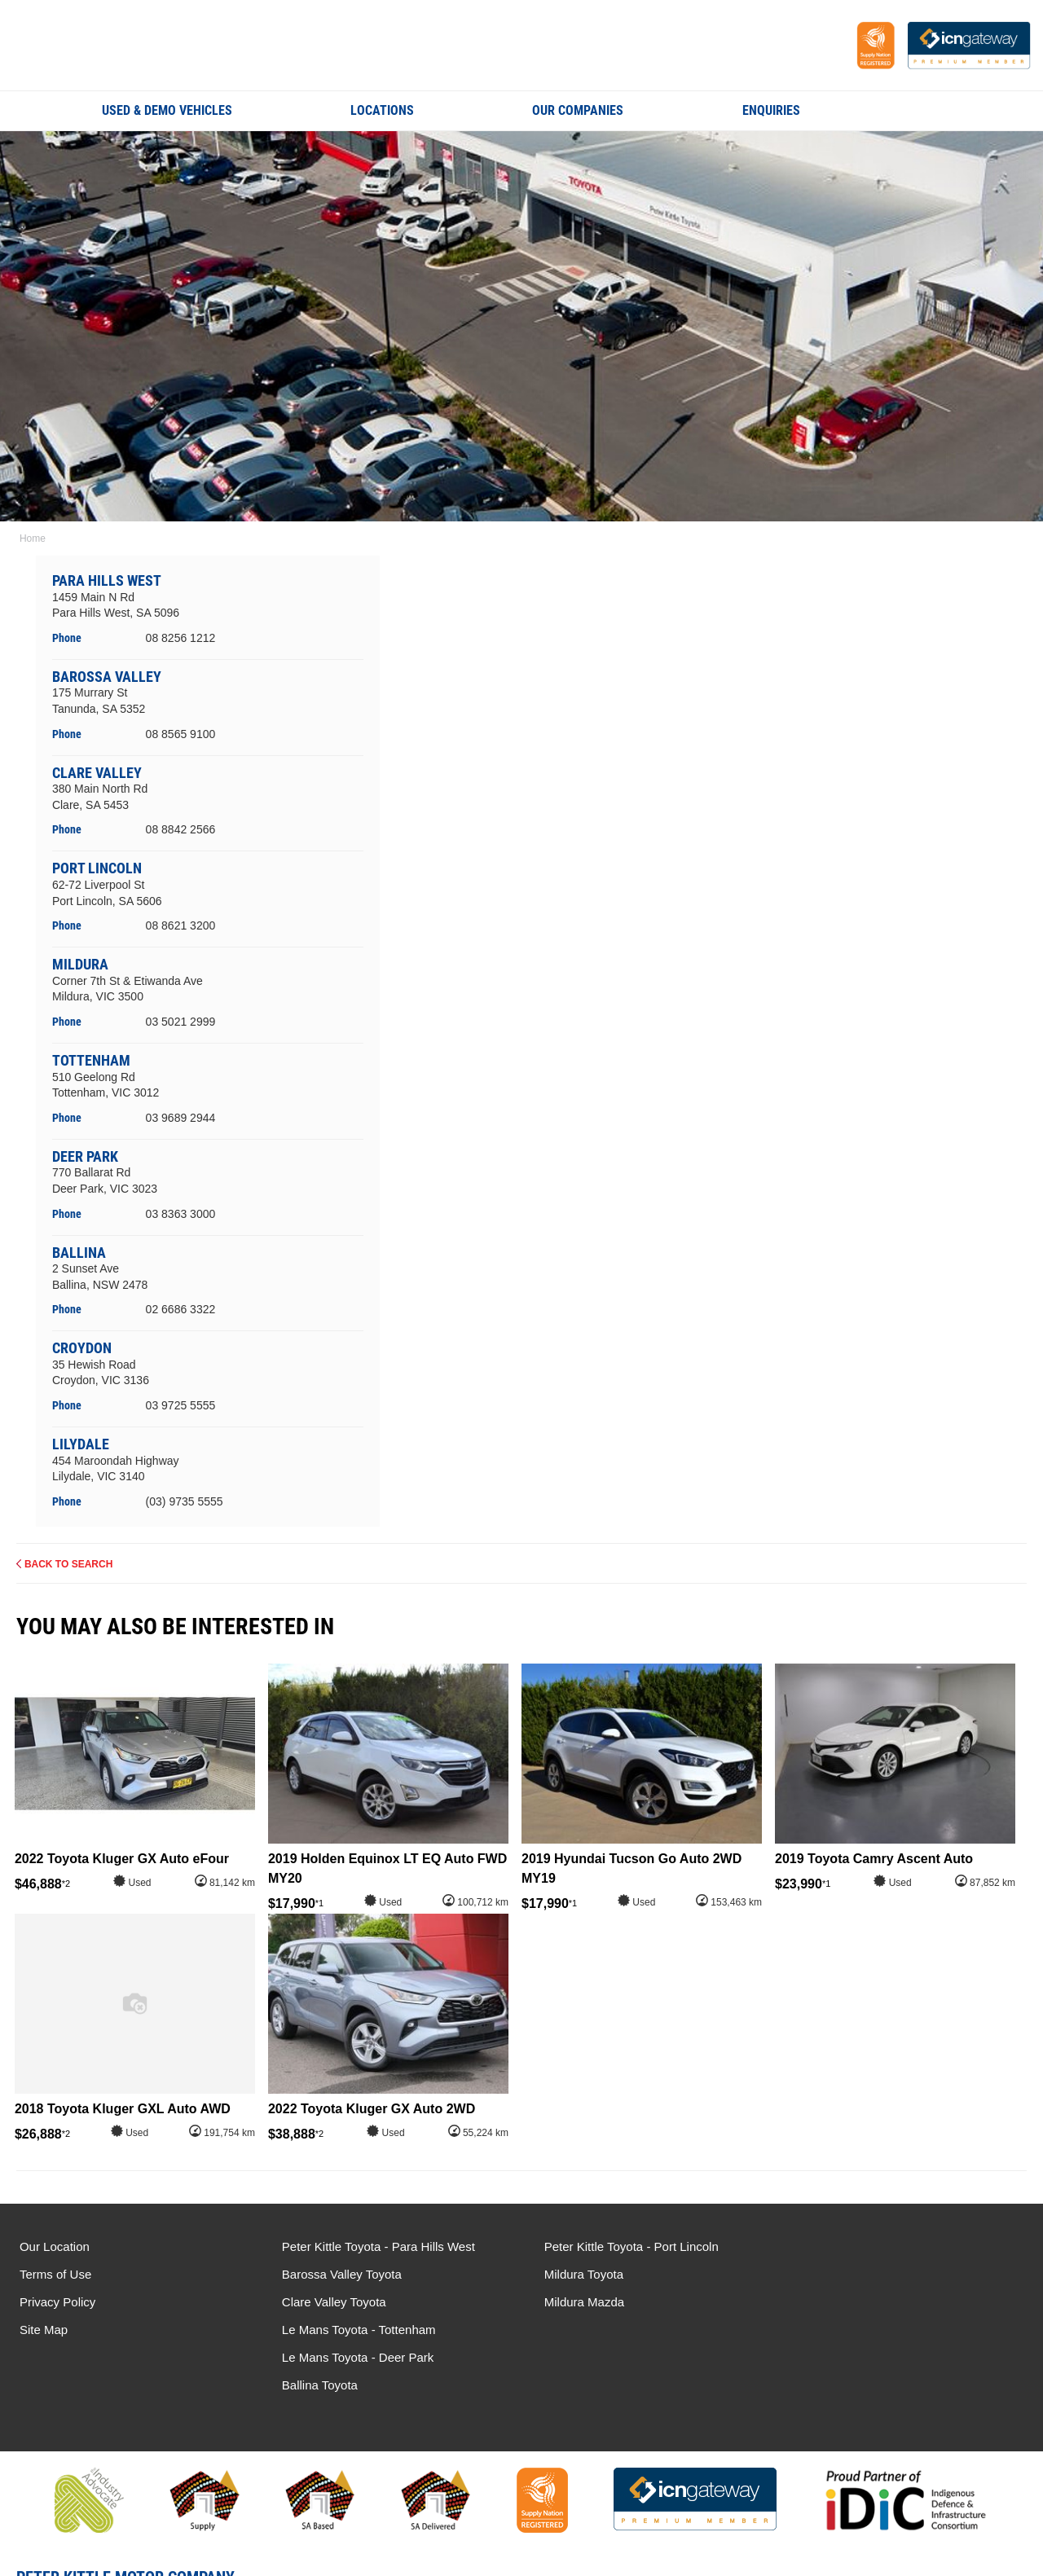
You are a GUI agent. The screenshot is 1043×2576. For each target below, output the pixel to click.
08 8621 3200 (181, 925)
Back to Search (68, 1564)
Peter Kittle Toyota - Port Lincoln (628, 2246)
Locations (382, 110)
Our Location (55, 2246)
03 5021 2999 (181, 1021)
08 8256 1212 (181, 637)
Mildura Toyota (580, 2274)
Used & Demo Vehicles (167, 110)
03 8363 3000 (181, 1213)
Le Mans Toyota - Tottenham (879, 2246)
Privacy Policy (57, 2302)
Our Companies (577, 110)
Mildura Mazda (581, 2302)
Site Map (44, 2329)
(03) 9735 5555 (184, 1501)
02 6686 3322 (181, 1309)
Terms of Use (55, 2274)
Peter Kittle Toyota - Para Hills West (376, 2246)
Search (929, 110)
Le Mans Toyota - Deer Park (877, 2274)
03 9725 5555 (181, 1405)
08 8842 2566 (181, 829)
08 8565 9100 (181, 734)
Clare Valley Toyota (332, 2302)
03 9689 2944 (181, 1117)
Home (33, 538)
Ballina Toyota (840, 2302)
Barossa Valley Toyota (340, 2274)
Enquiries (771, 110)
